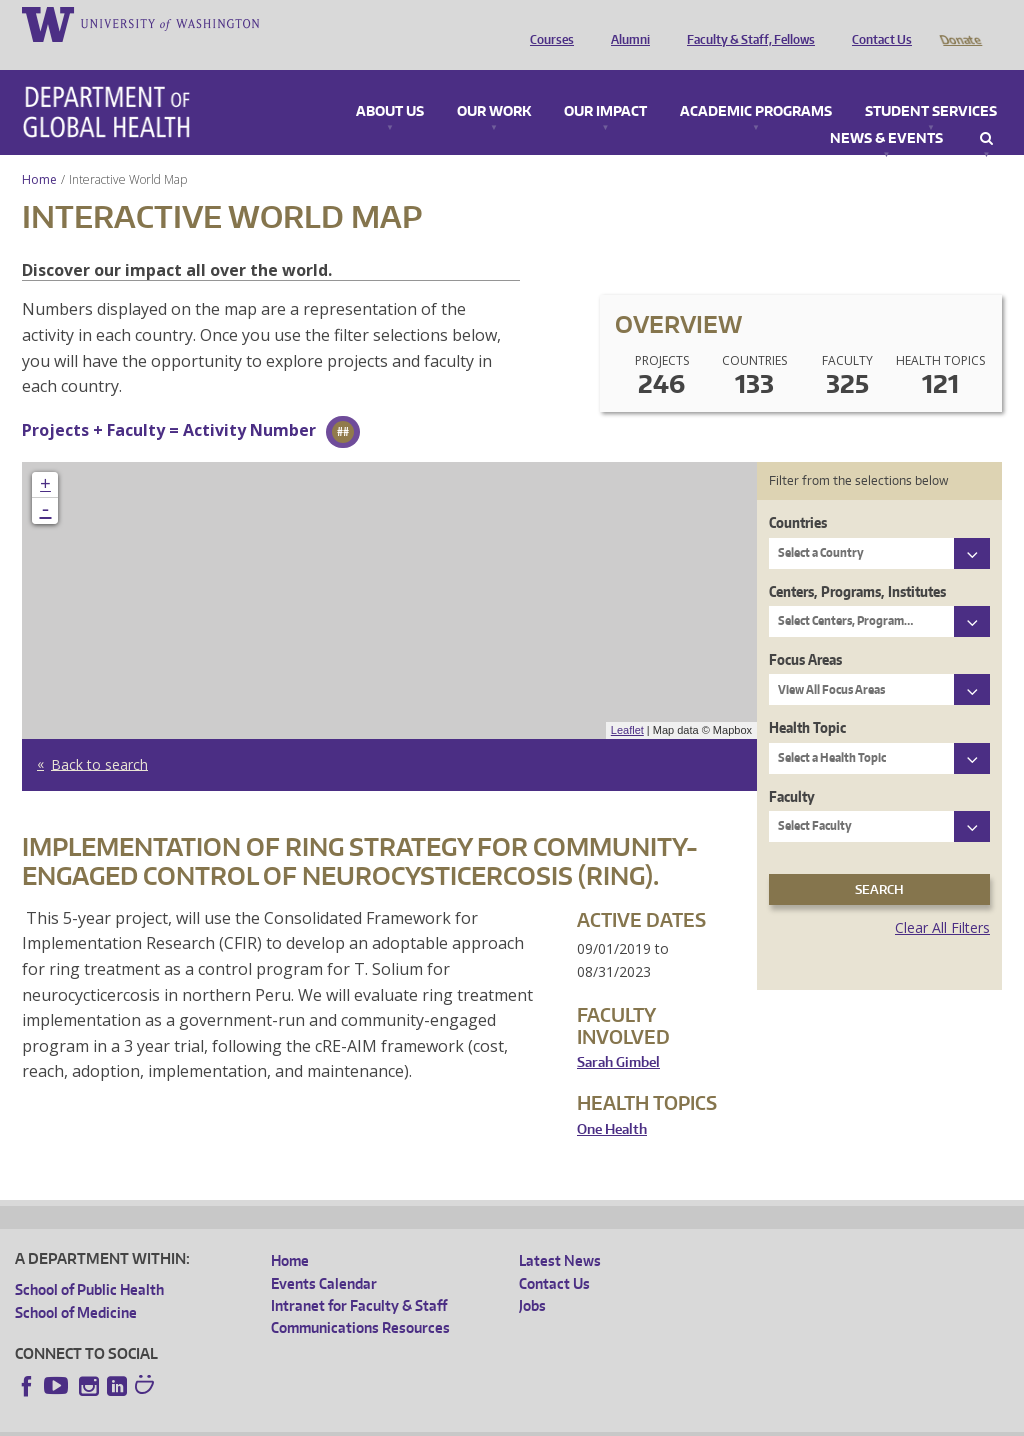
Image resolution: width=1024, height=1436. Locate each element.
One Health (612, 1101)
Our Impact (605, 84)
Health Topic (807, 699)
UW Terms (361, 1420)
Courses (547, 23)
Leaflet (627, 702)
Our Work (494, 84)
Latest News (560, 1232)
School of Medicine (76, 1284)
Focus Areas (805, 631)
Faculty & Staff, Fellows (746, 23)
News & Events (886, 111)
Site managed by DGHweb (480, 1420)
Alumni (625, 23)
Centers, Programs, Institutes (857, 563)
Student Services (931, 84)
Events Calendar (324, 1255)
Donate (959, 23)
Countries (798, 494)
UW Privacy (280, 1420)
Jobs (532, 1277)
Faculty (792, 768)
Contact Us (877, 23)
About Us (390, 84)
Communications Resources (360, 1299)
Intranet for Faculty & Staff (359, 1277)
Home (39, 151)
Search (986, 111)
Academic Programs (756, 84)
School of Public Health (89, 1261)
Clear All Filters (942, 899)
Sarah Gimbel (618, 1034)
